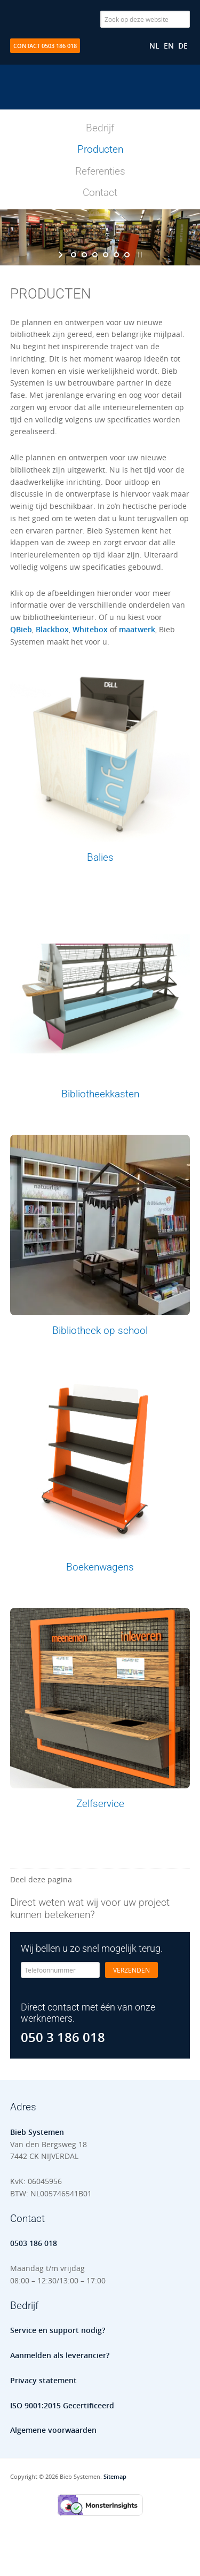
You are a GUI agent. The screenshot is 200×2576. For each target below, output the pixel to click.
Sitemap (114, 2476)
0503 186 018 (33, 2243)
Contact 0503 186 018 (45, 46)
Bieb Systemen (100, 97)
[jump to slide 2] (84, 254)
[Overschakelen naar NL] (154, 45)
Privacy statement (43, 2380)
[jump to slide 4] (105, 254)
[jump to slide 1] (73, 254)
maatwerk (137, 629)
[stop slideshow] (139, 254)
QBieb (21, 629)
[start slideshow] (61, 254)
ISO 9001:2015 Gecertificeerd (62, 2405)
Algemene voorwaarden (53, 2430)
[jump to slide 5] (116, 254)
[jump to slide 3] (95, 254)
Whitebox (90, 629)
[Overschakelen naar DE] (183, 45)
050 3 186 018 (63, 2037)
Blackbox (52, 629)
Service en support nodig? (57, 2330)
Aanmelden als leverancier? (59, 2355)
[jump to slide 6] (127, 254)
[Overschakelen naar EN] (169, 45)
